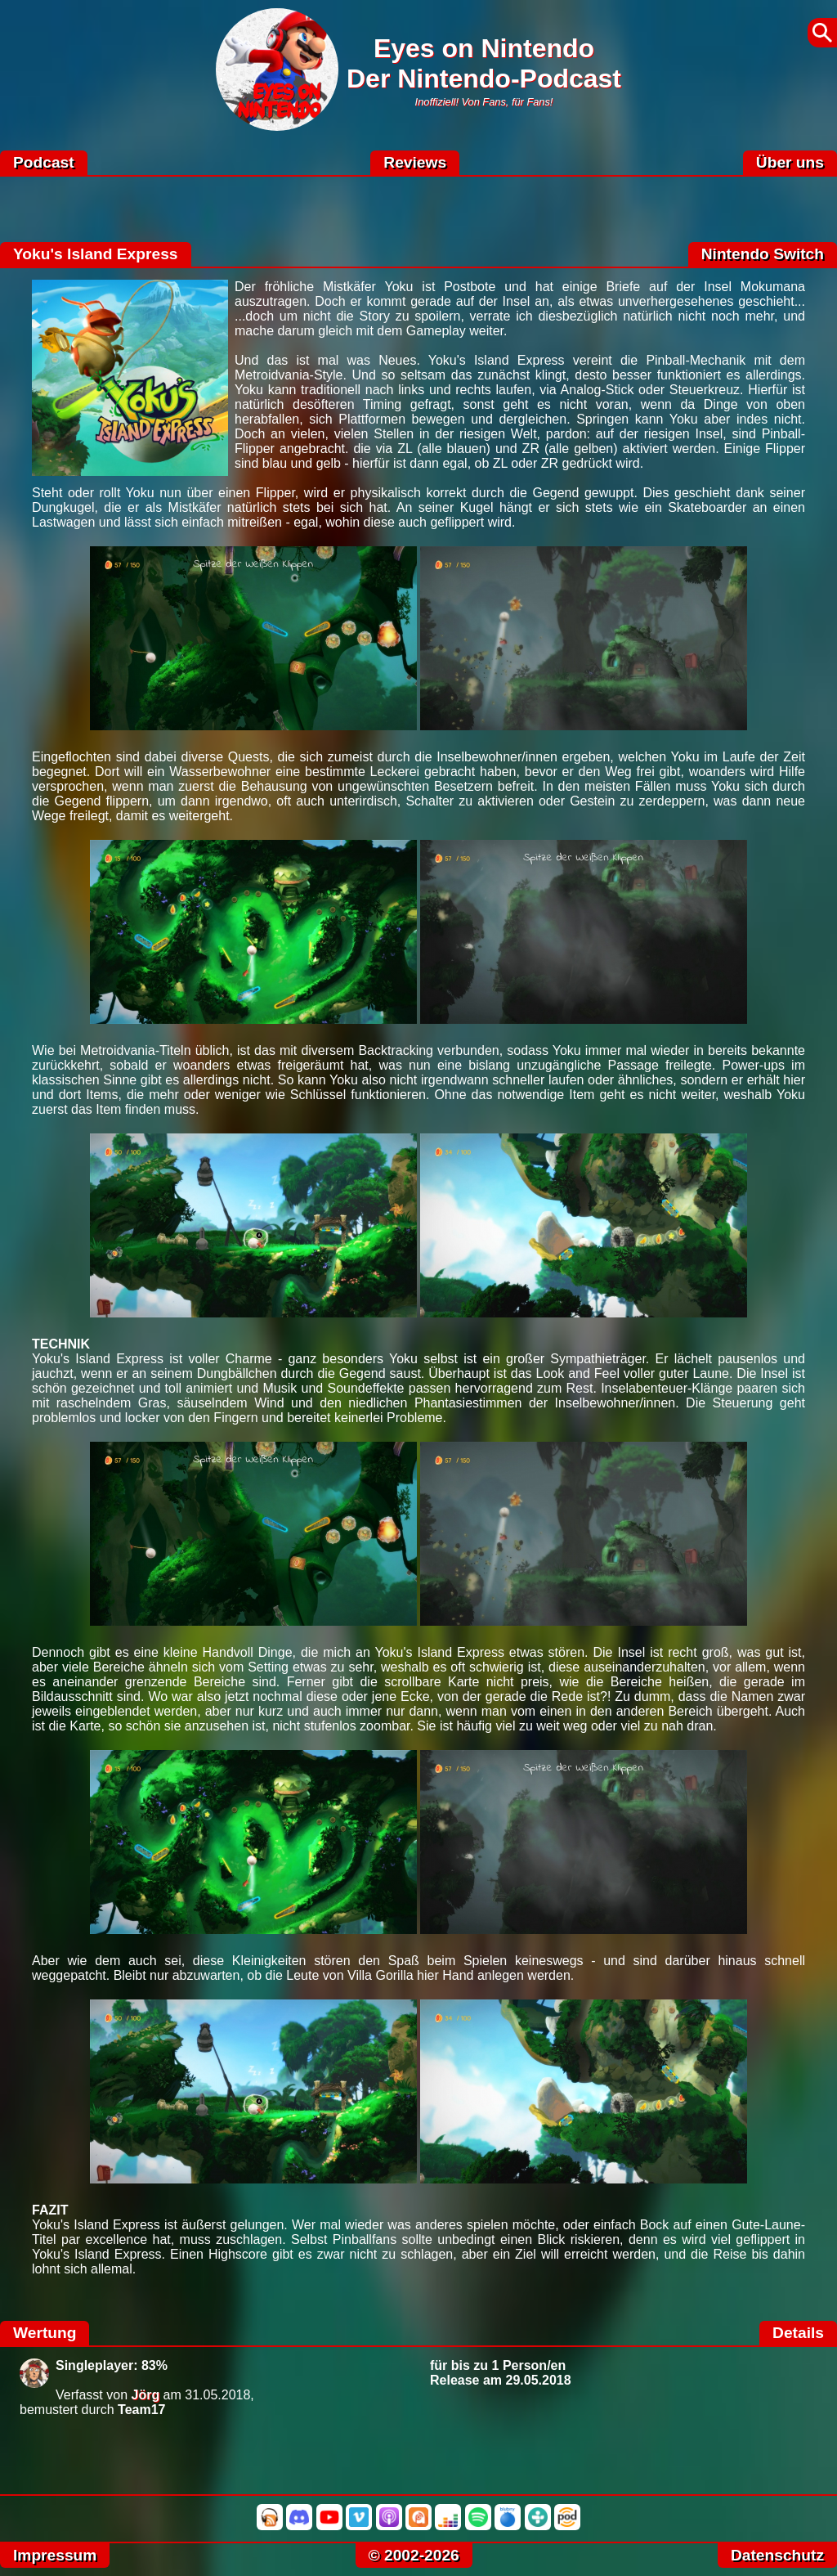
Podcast (43, 162)
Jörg (146, 2395)
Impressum (54, 2555)
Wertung (44, 2332)
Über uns (790, 162)
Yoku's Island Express (95, 254)
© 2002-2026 (414, 2555)
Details (798, 2332)
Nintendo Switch (762, 254)
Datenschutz (777, 2555)
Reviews (414, 162)
